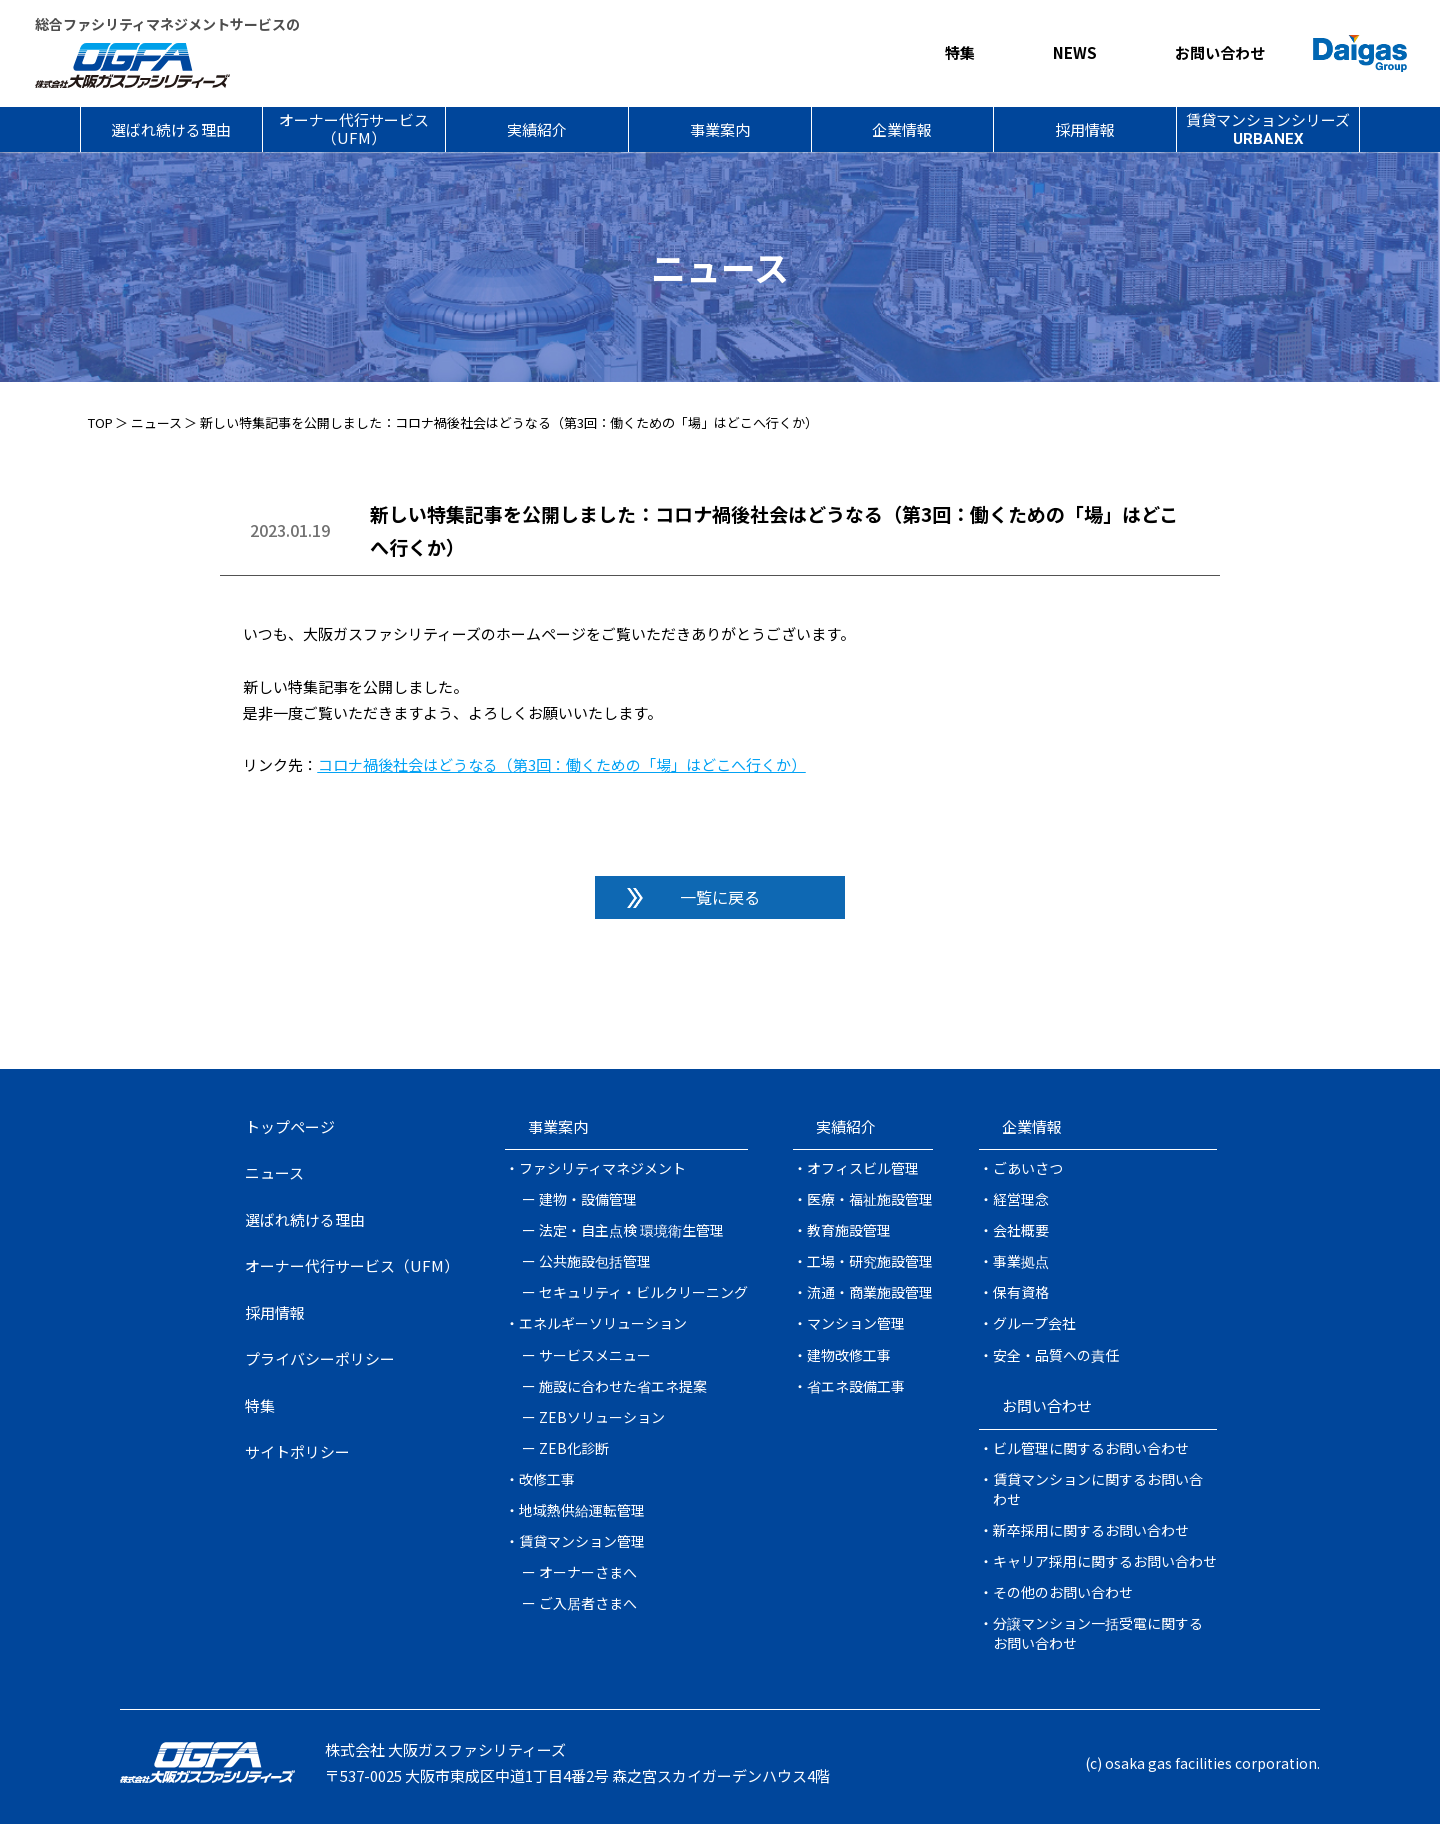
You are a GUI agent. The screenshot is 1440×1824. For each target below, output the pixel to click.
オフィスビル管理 (863, 1168)
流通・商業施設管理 (870, 1292)
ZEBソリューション (602, 1417)
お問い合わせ (1220, 52)
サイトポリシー (297, 1451)
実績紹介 (537, 129)
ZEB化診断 (574, 1448)
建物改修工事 (849, 1355)
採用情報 (1085, 129)
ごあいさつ (1028, 1168)
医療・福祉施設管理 (870, 1199)
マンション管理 (856, 1323)
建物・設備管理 (588, 1199)
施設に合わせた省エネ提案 (623, 1386)
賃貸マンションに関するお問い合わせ (1098, 1489)
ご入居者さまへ (588, 1603)
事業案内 (720, 129)
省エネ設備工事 (856, 1386)
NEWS (1075, 52)
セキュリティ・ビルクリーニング (643, 1292)
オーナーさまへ (588, 1572)
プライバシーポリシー (320, 1358)
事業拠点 (1021, 1261)
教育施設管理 (849, 1230)
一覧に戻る (720, 897)
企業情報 (902, 129)
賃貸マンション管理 (582, 1541)
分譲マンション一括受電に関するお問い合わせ (1098, 1633)
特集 (960, 52)
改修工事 (547, 1479)
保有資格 (1021, 1292)
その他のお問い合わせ (1063, 1592)
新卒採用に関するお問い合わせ (1091, 1530)
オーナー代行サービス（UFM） (354, 128)
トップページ (290, 1126)
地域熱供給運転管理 (582, 1510)
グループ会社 (1034, 1323)
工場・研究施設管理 (870, 1261)
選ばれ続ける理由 (171, 129)
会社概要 (1021, 1230)
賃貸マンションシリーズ (1268, 128)
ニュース (156, 422)
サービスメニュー (595, 1355)
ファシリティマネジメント (602, 1168)
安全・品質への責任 (1056, 1355)
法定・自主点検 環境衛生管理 (631, 1230)
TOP (100, 422)
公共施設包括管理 (595, 1261)
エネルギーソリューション (603, 1323)
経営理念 (1021, 1199)
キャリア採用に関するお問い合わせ (1105, 1561)
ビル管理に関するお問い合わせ (1091, 1448)
